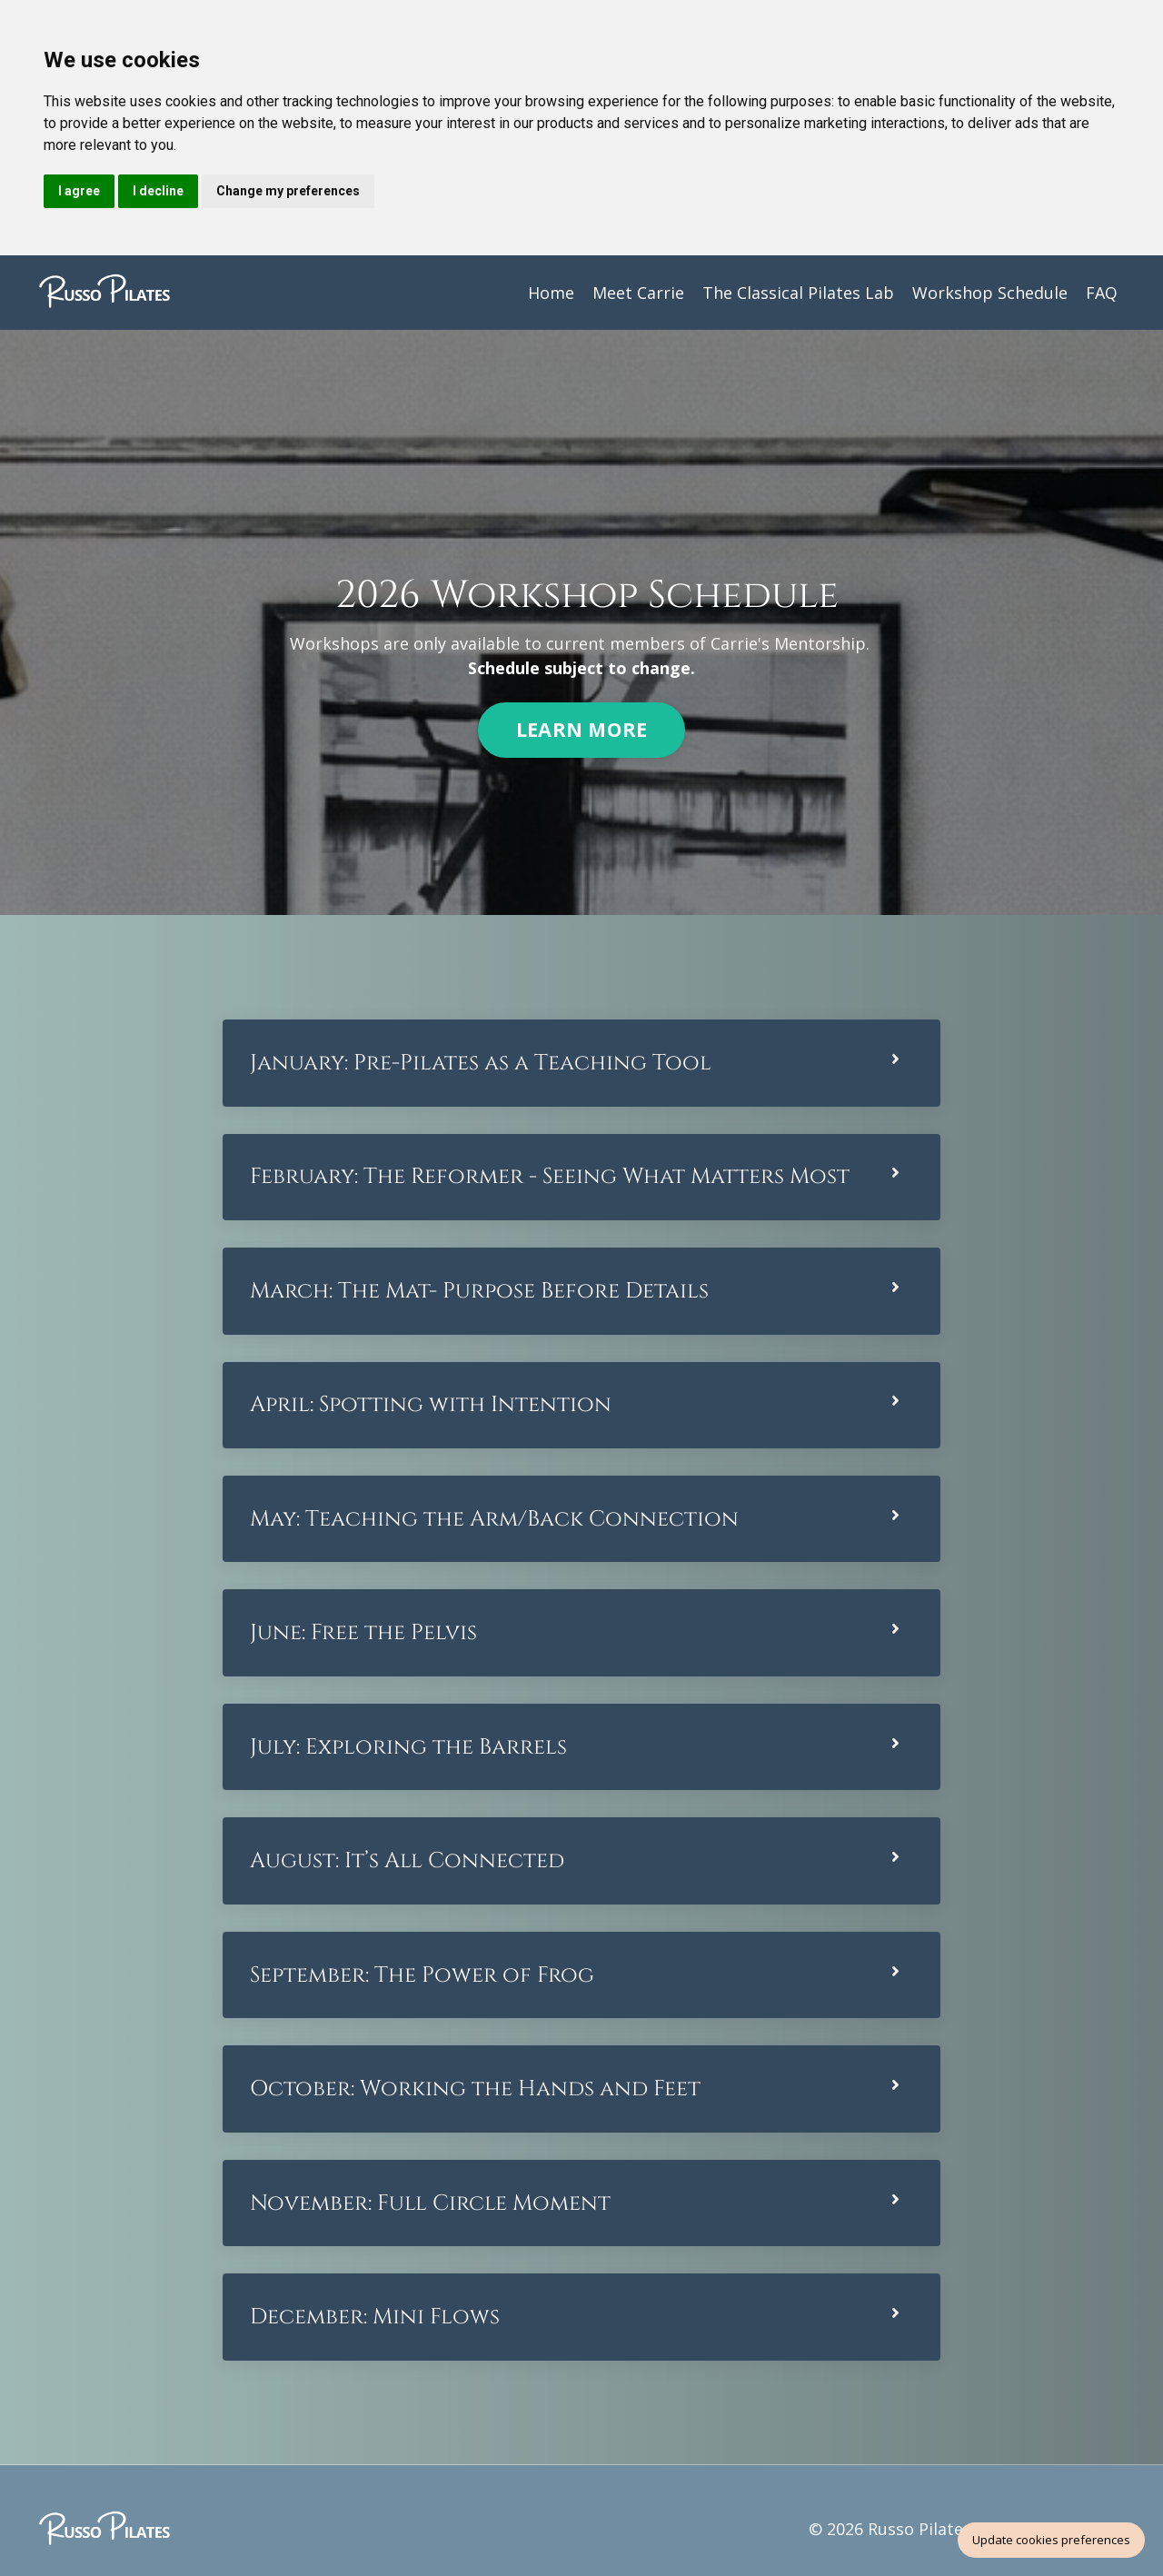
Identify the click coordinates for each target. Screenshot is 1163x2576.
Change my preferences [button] (288, 191)
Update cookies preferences (1051, 2539)
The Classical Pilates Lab (798, 292)
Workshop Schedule (990, 292)
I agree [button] (79, 191)
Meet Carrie (638, 292)
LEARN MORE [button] (582, 732)
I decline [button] (158, 191)
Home (551, 292)
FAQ (1102, 292)
